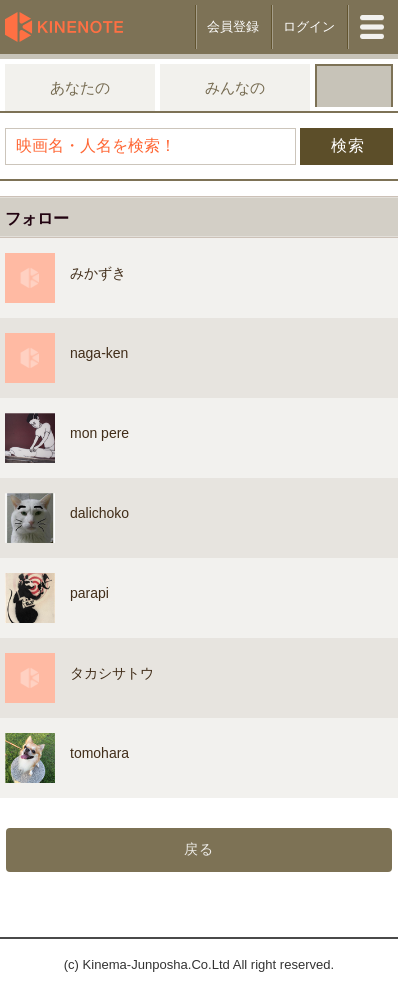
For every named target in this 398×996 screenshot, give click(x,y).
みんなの (235, 87)
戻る (199, 849)
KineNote (70, 27)
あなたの (80, 87)
